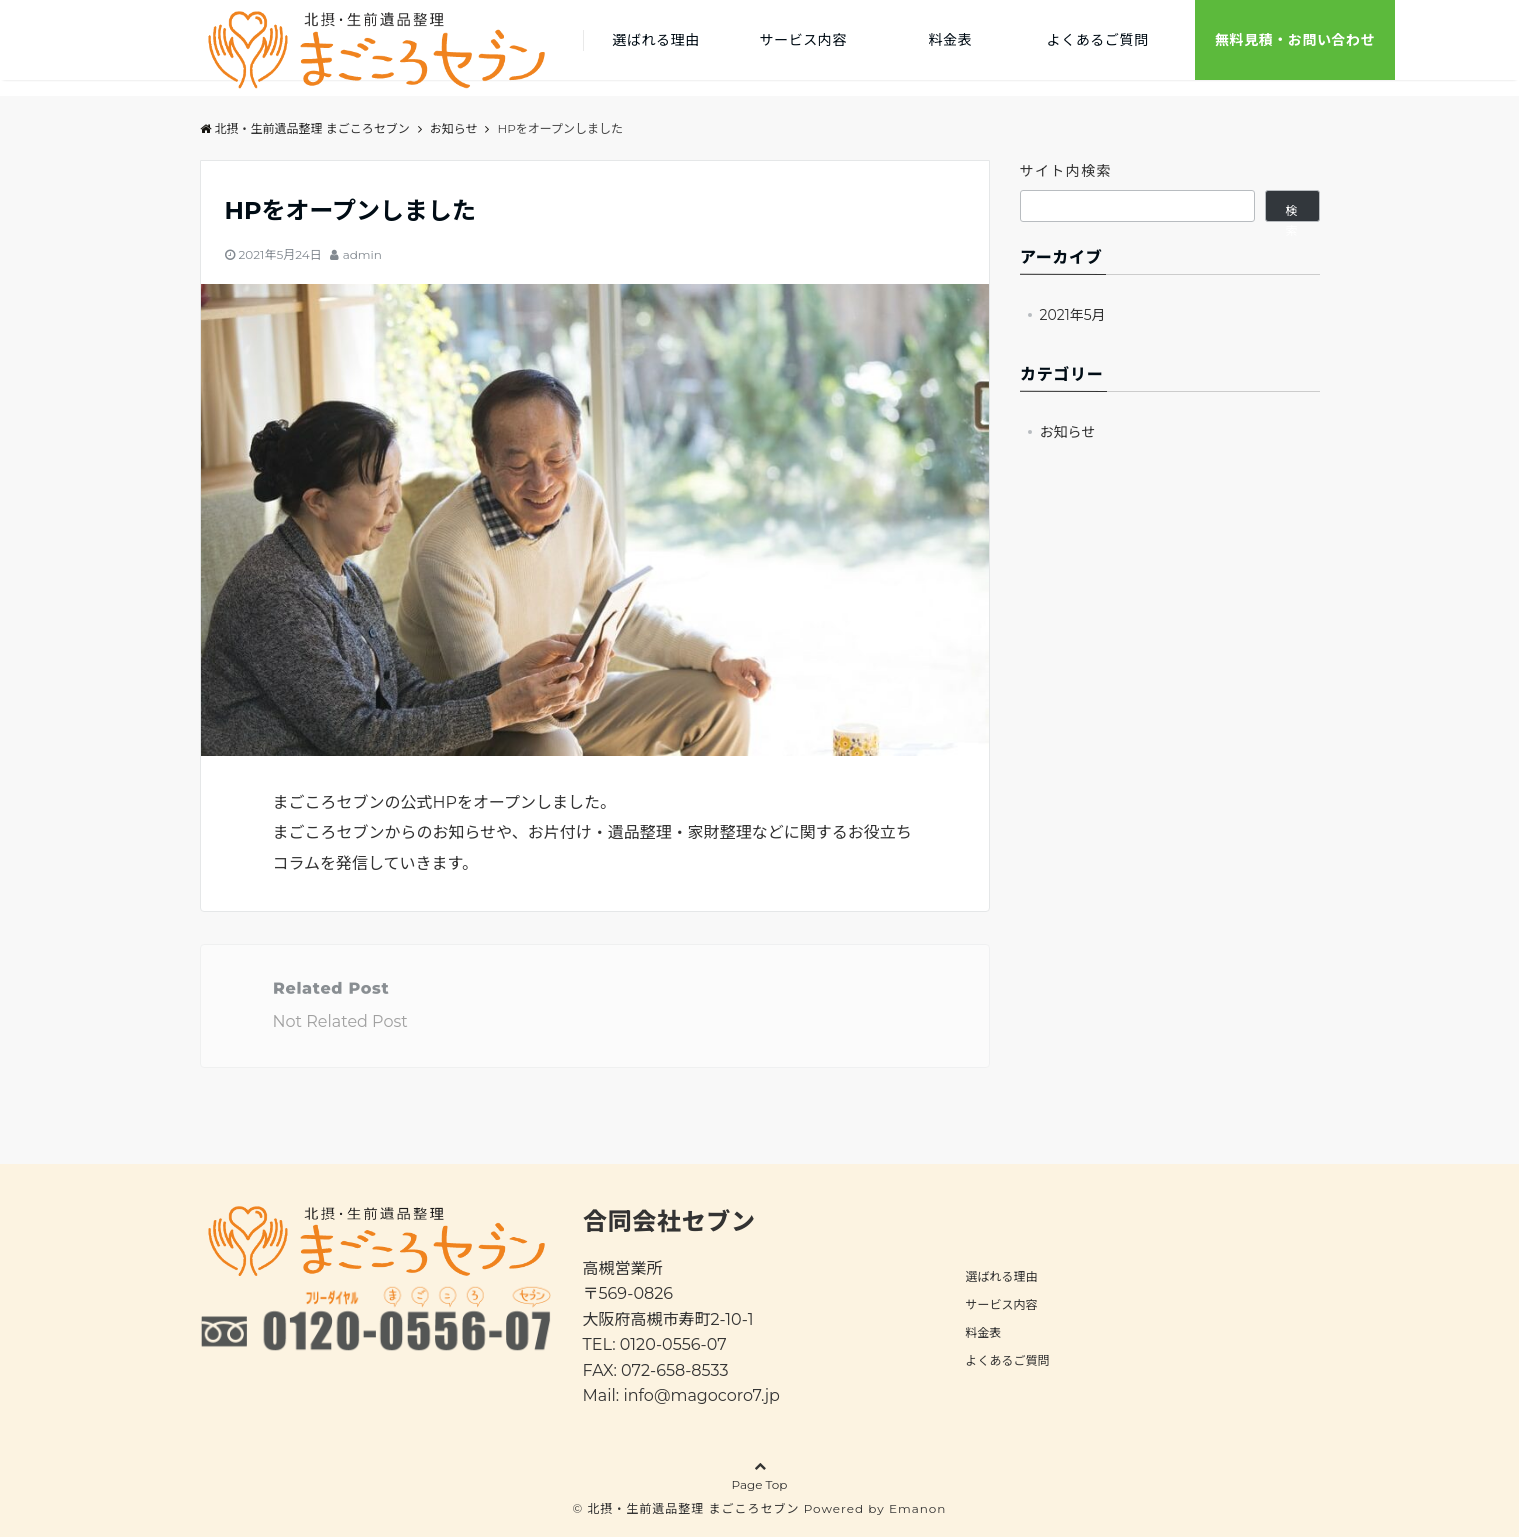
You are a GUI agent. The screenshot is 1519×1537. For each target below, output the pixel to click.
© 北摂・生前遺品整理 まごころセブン (686, 1508)
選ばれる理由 (655, 40)
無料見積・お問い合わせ (1295, 40)
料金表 (951, 40)
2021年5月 (1073, 315)
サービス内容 (803, 40)
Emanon (918, 1508)
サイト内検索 (1066, 171)
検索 (1291, 212)
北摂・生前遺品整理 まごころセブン (305, 128)
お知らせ (1068, 432)
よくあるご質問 (1098, 40)
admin (362, 254)
